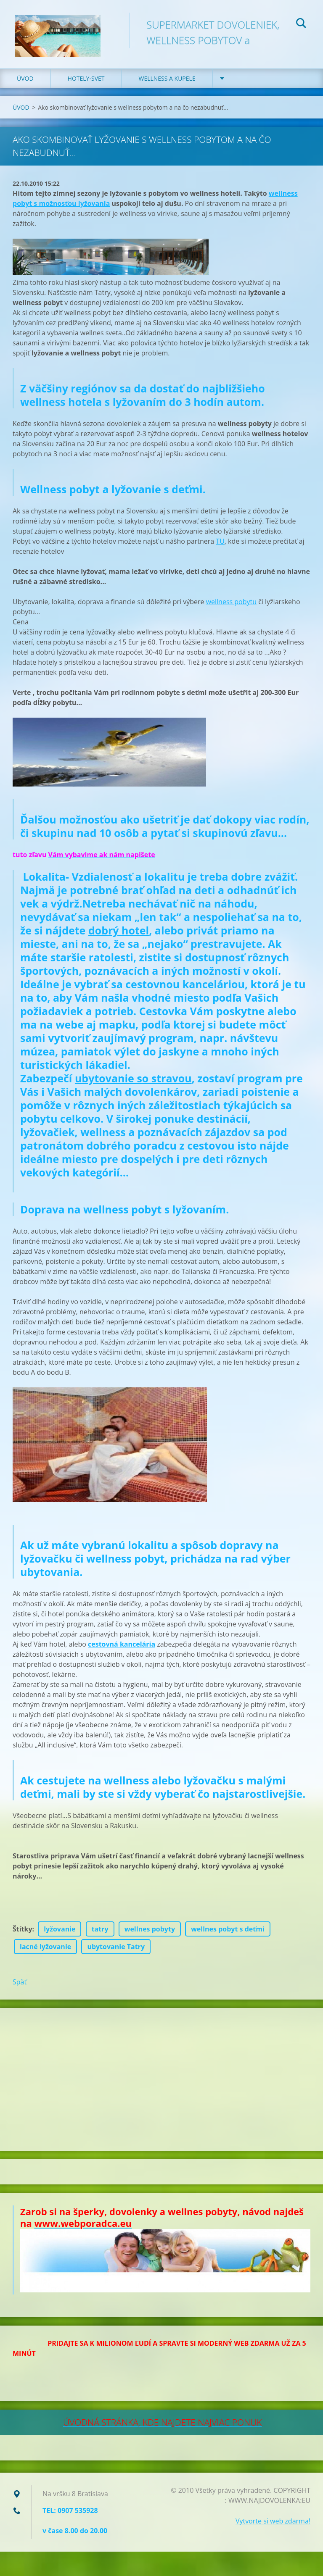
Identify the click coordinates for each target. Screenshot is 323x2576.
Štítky (22, 1934)
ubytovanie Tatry (116, 1952)
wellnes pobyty (149, 1934)
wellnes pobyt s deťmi (228, 1934)
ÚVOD (25, 84)
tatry (100, 1934)
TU (220, 546)
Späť (19, 1987)
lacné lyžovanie (45, 1952)
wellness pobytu (231, 607)
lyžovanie (59, 1934)
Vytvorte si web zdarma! (273, 2526)
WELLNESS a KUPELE (166, 84)
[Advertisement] (161, 2085)
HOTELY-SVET (86, 84)
